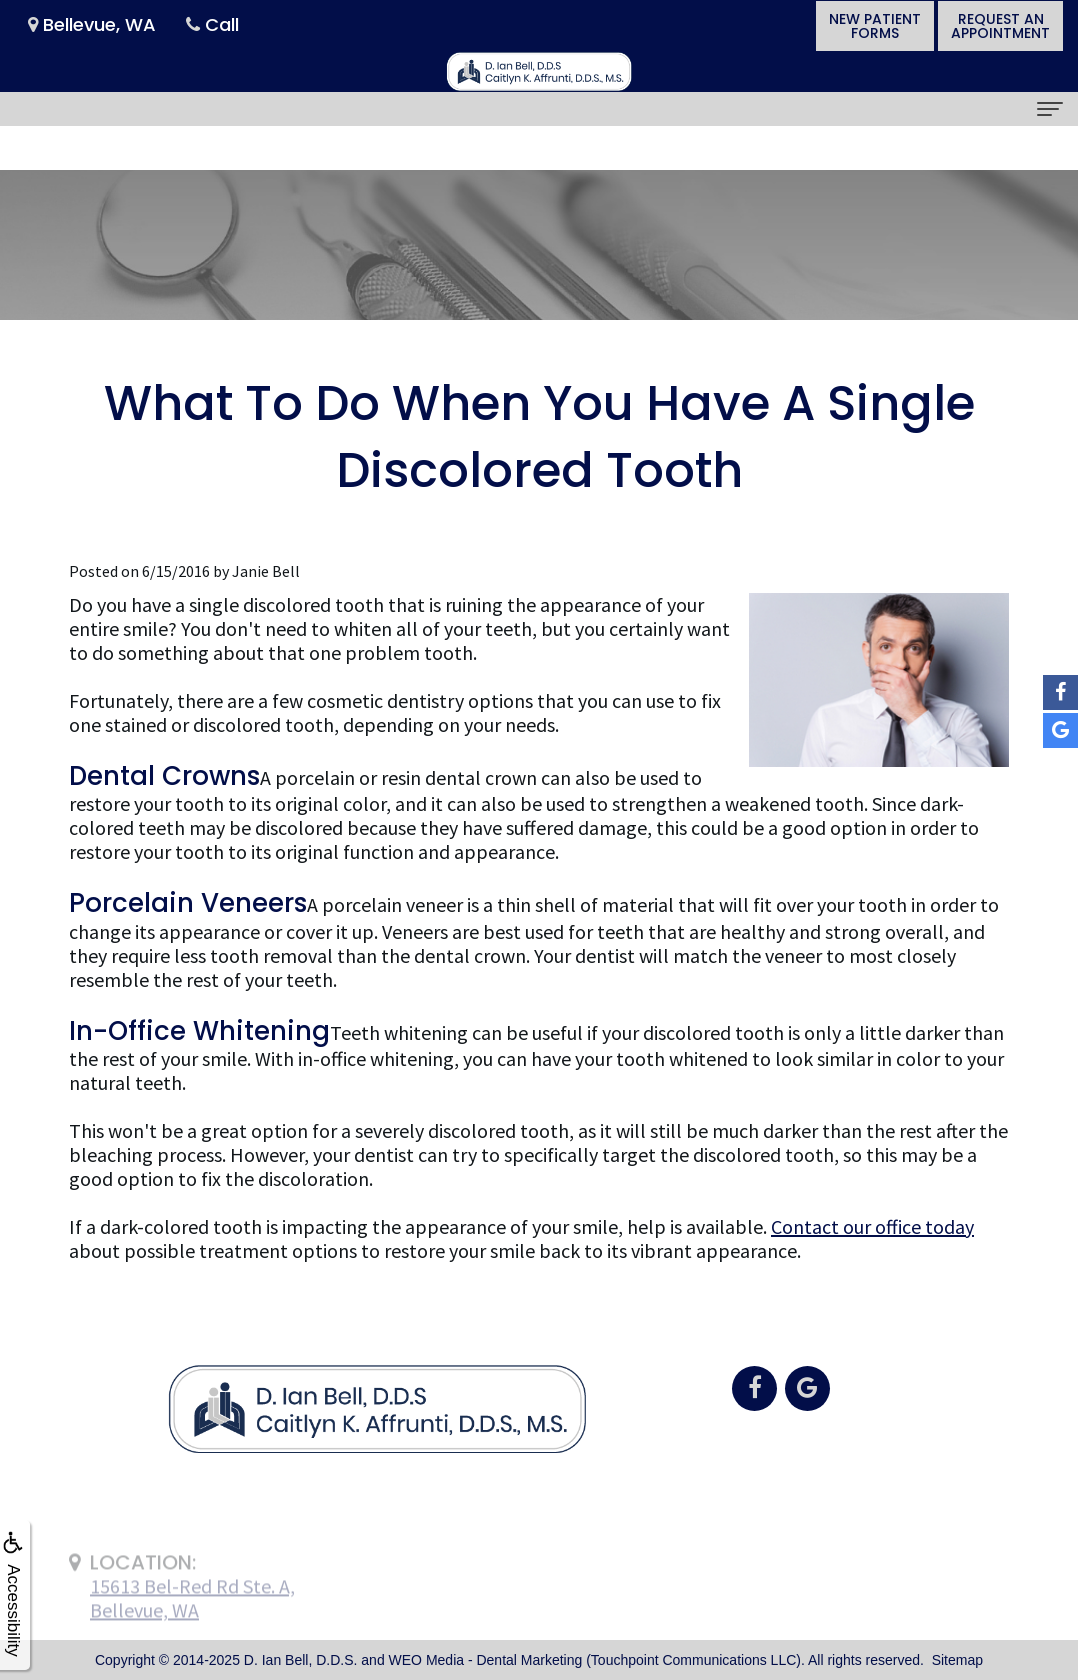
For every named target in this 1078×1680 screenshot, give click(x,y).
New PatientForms (875, 26)
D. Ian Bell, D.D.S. (301, 1660)
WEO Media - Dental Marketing (486, 1660)
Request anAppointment (1000, 26)
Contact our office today (872, 1226)
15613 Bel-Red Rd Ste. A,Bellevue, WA (192, 1628)
